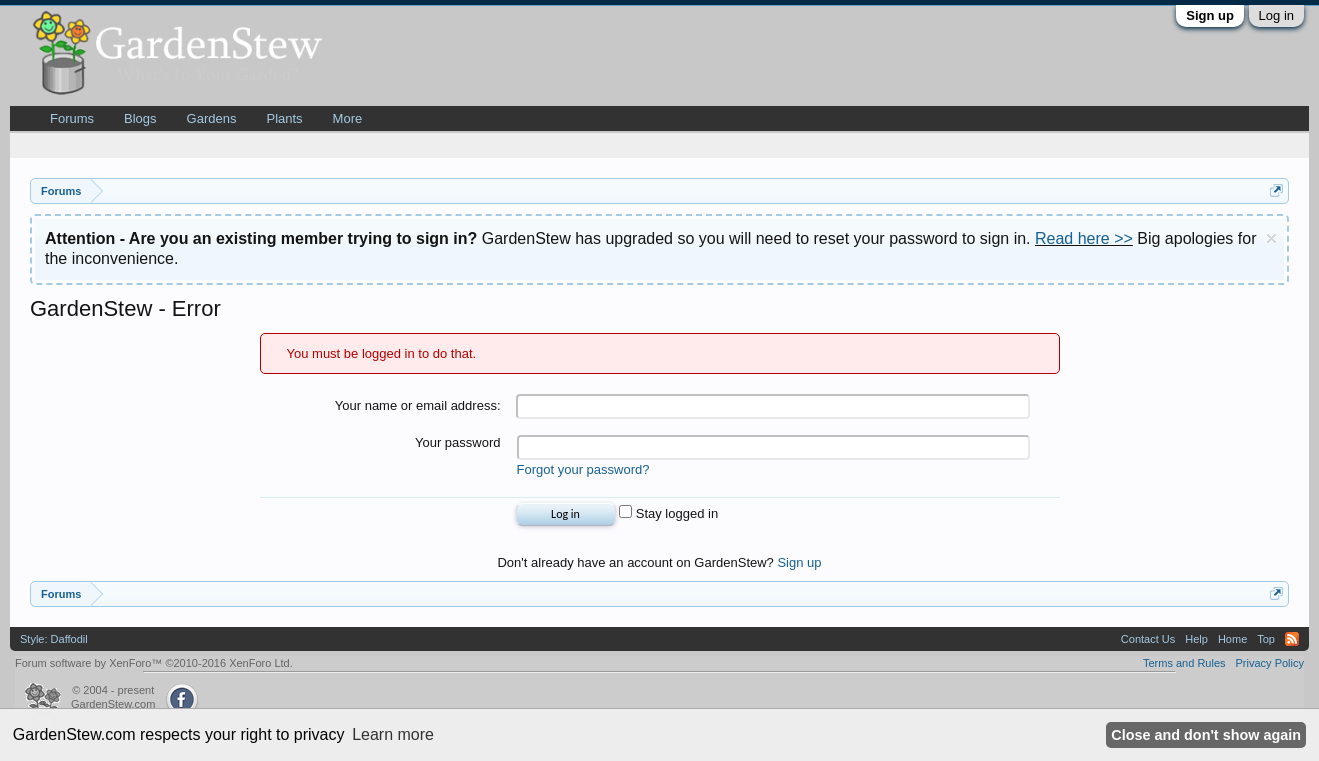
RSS (1292, 639)
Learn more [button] (393, 734)
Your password (458, 442)
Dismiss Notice (1271, 238)
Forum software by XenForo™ (154, 663)
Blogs (140, 118)
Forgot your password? (583, 469)
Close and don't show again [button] (1206, 735)
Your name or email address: (418, 405)
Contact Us (1148, 639)
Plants (284, 118)
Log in (1276, 15)
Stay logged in (668, 513)
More (348, 118)
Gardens (212, 118)
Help (1196, 639)
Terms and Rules (1184, 663)
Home (1232, 639)
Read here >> (1084, 238)
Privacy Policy (1270, 663)
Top (1266, 639)
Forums (72, 118)
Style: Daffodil (54, 639)
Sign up (1210, 15)
